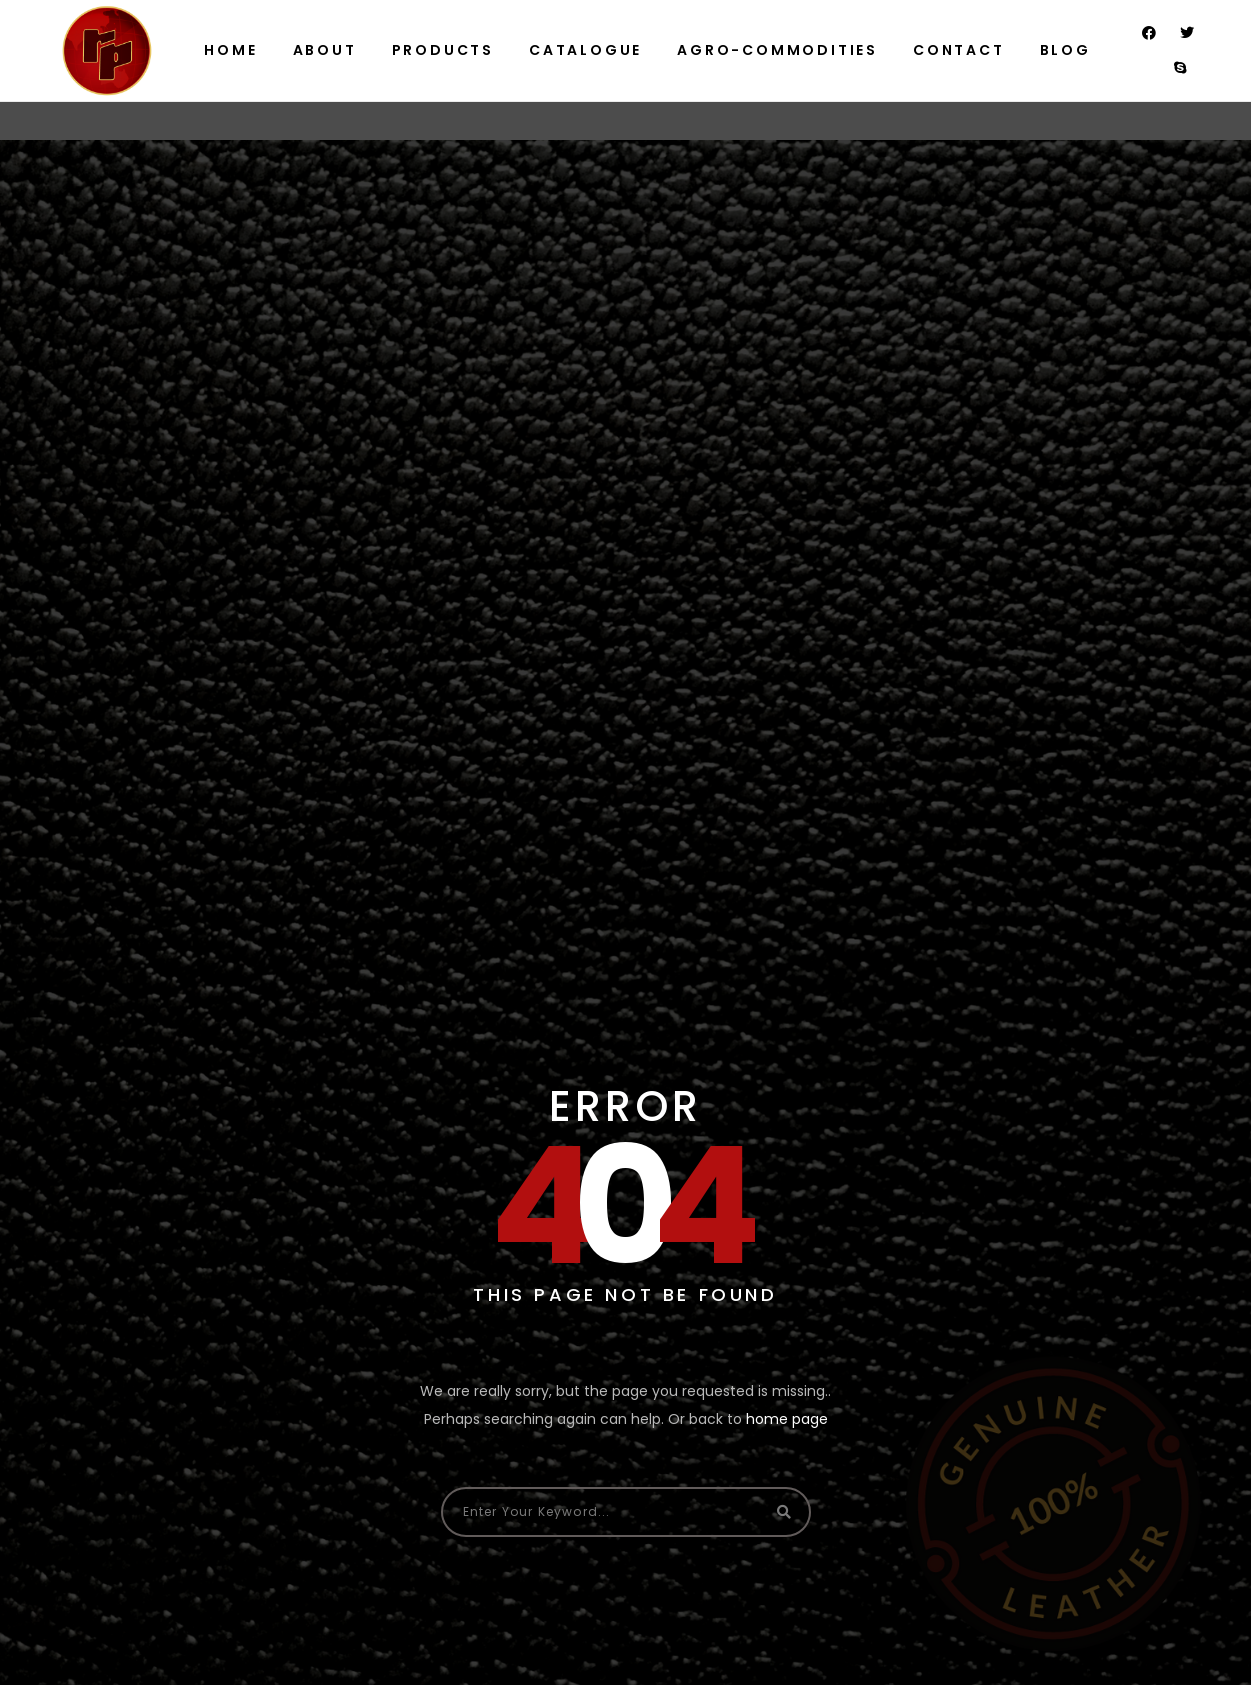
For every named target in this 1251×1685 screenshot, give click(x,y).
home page (787, 1419)
